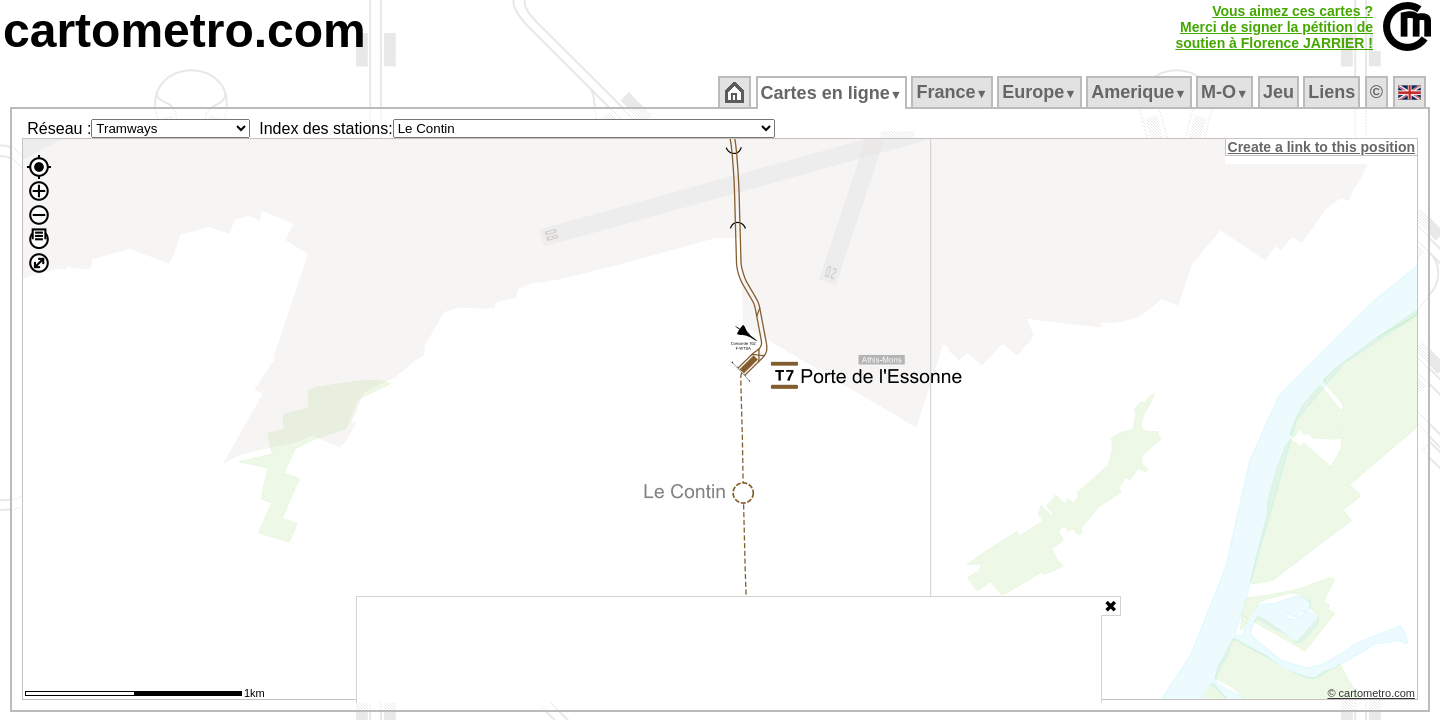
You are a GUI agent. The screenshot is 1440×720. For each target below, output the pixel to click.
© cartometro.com (1373, 696)
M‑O (1226, 92)
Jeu (1279, 92)
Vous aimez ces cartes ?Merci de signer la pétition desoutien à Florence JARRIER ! (1274, 27)
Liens (1333, 92)
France (953, 92)
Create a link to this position (1322, 147)
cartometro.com (184, 30)
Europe (1041, 92)
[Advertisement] (729, 650)
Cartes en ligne (832, 93)
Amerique (1140, 92)
